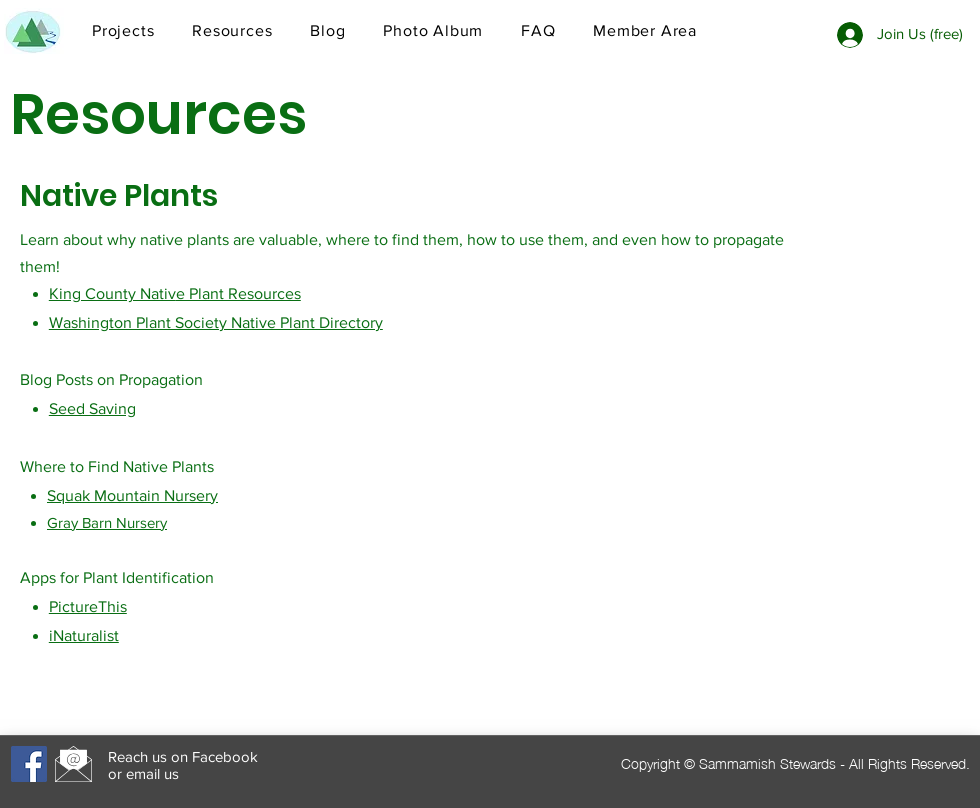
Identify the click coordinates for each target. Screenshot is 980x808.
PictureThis (88, 606)
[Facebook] (29, 764)
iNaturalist (84, 635)
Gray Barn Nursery (107, 522)
